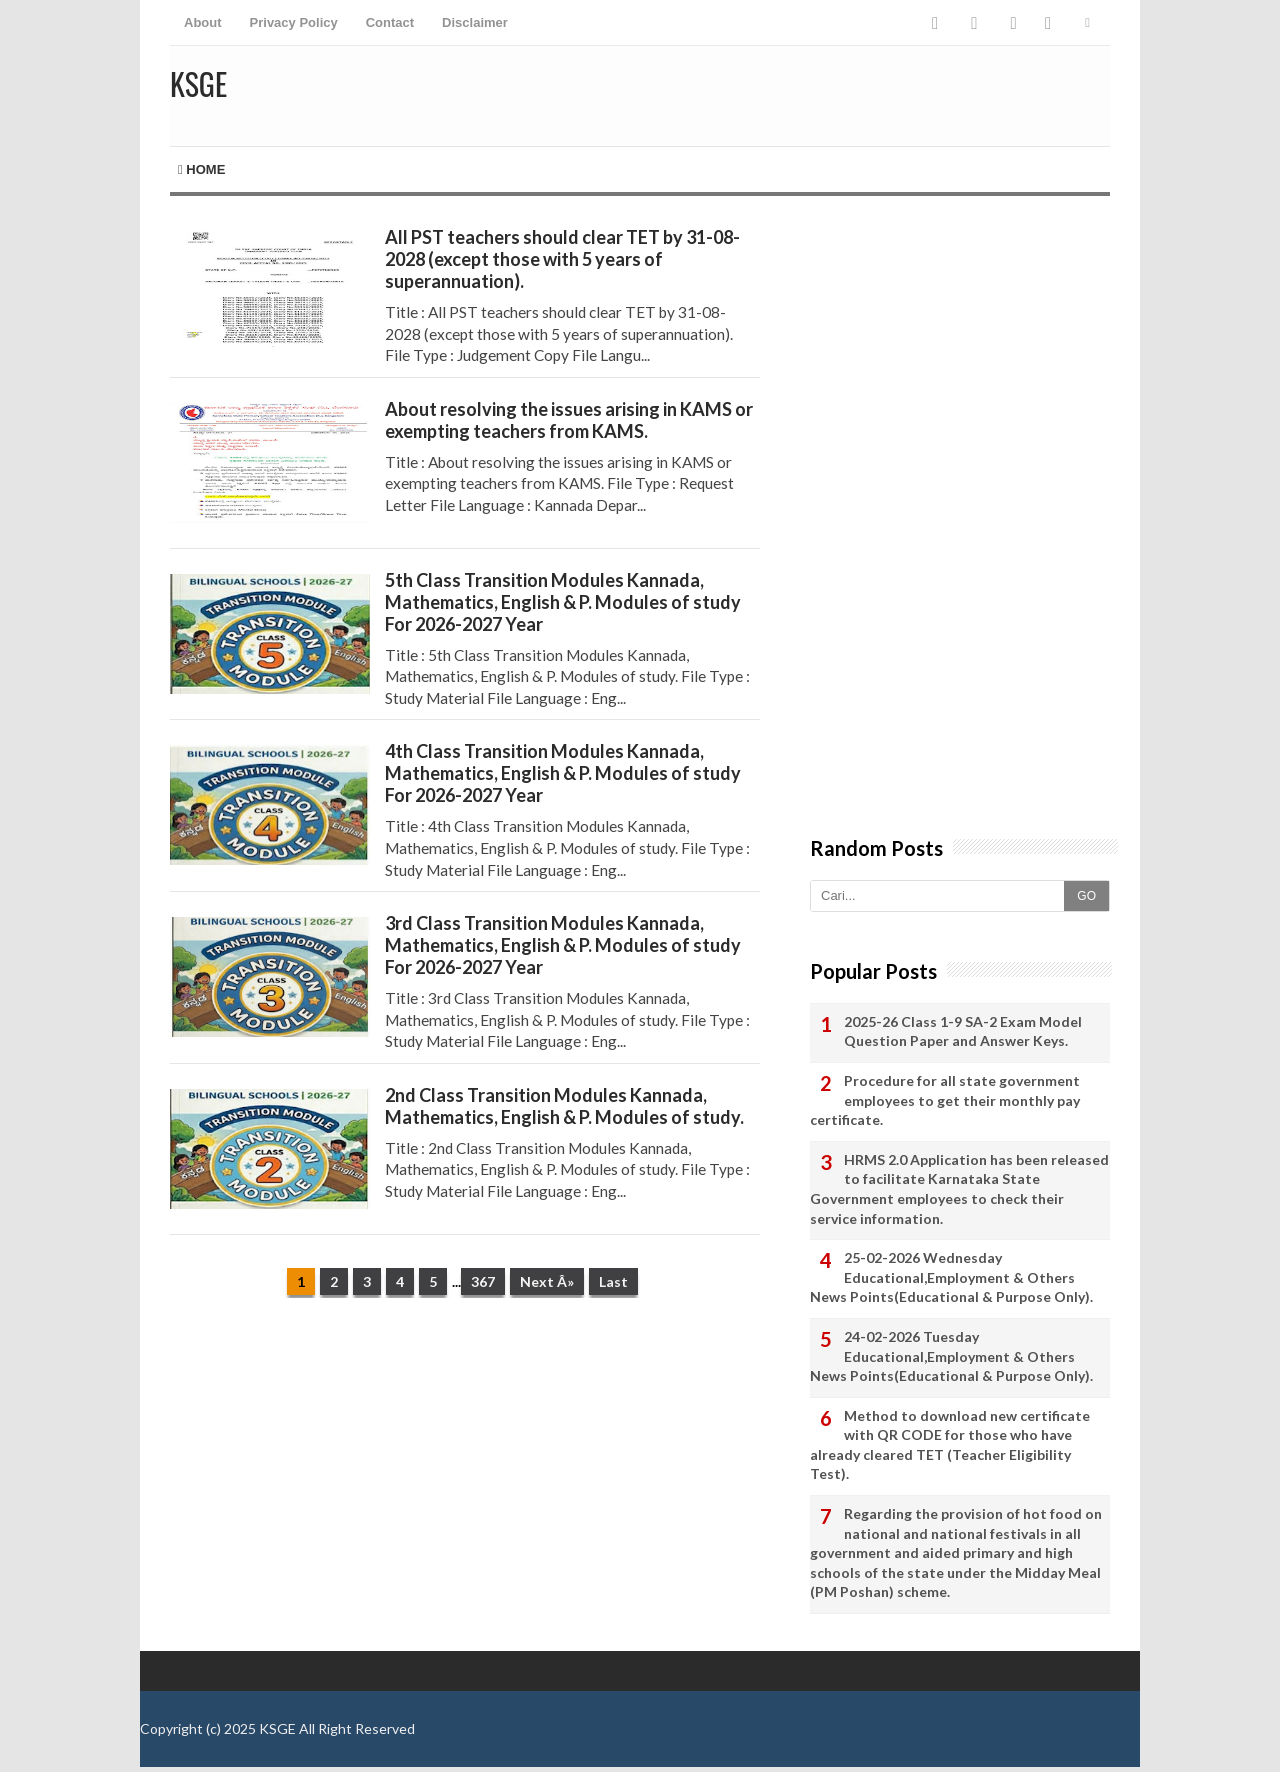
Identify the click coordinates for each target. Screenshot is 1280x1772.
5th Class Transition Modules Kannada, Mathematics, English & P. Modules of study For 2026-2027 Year (563, 602)
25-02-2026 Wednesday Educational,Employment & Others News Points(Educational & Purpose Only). (951, 1277)
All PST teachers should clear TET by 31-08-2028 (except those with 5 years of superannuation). (562, 259)
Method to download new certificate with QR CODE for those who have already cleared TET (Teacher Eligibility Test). (950, 1445)
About (203, 22)
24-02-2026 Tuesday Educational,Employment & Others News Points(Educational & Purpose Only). (951, 1356)
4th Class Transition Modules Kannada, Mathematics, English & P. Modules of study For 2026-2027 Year (563, 773)
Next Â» (547, 1281)
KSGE (277, 1728)
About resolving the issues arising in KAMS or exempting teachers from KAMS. (569, 420)
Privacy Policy (294, 22)
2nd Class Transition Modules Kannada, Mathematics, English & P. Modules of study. (564, 1106)
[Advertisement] (465, 1468)
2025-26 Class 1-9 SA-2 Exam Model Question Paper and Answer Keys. (963, 1031)
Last (613, 1281)
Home (201, 169)
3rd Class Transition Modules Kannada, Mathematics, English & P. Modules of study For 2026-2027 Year (563, 945)
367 (483, 1281)
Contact (390, 22)
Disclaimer (475, 22)
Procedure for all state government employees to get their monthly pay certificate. (945, 1100)
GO (1086, 896)
